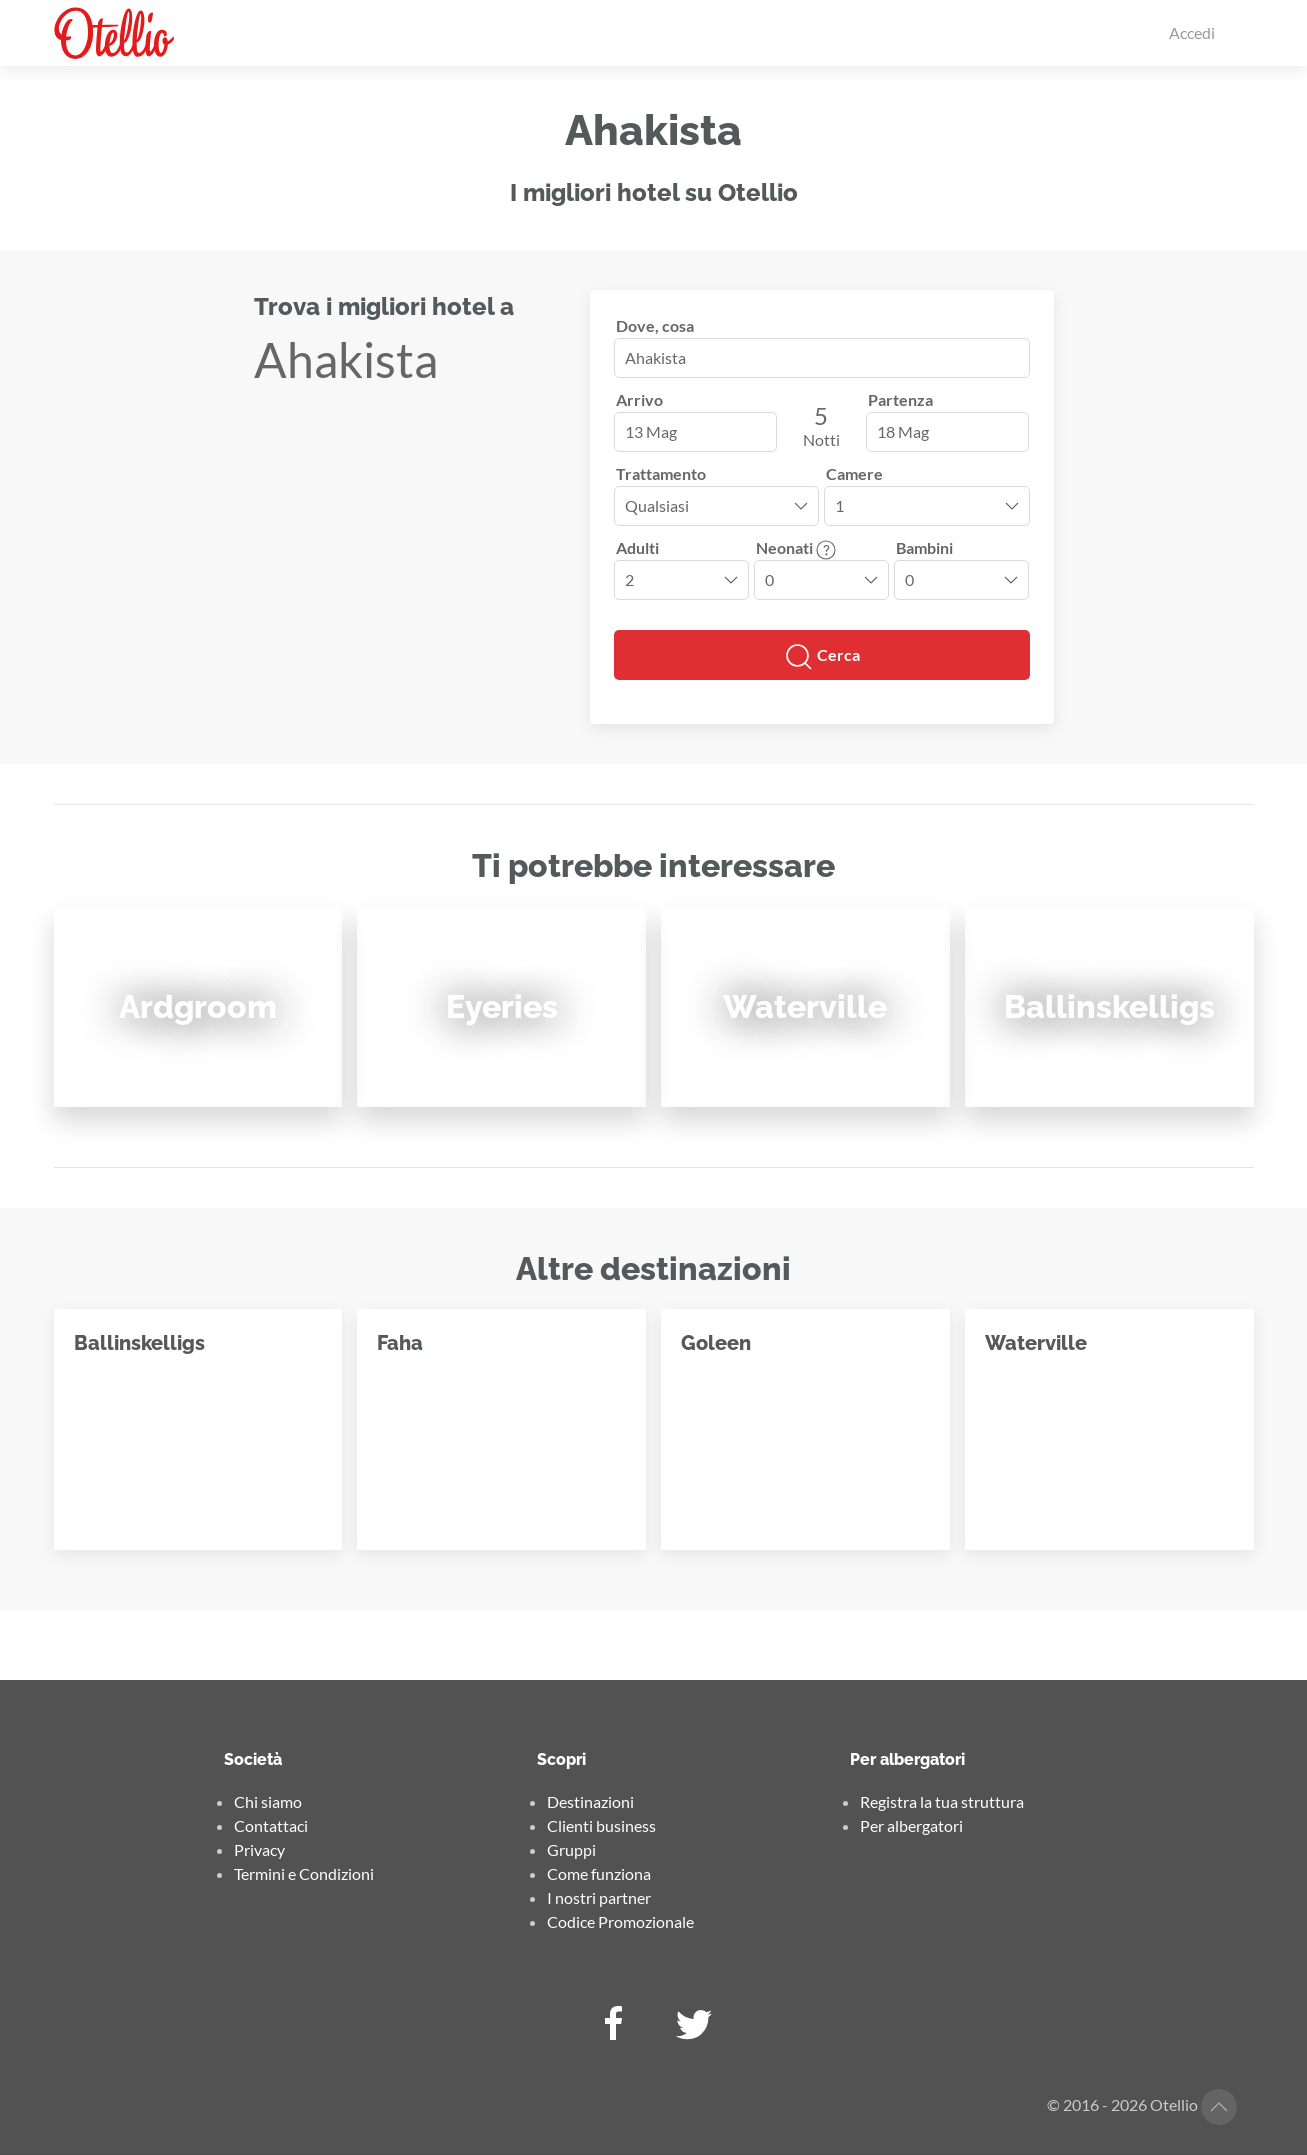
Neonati (796, 547)
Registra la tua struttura (942, 1801)
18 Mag (903, 431)
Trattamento (661, 473)
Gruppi (571, 1849)
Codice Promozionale (620, 1921)
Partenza (900, 399)
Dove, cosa (655, 325)
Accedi (1192, 32)
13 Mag (651, 431)
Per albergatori (911, 1825)
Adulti (637, 547)
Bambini (924, 547)
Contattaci (271, 1825)
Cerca (822, 657)
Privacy (259, 1849)
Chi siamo (268, 1801)
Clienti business (601, 1825)
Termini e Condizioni (304, 1873)
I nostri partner (599, 1897)
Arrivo (639, 399)
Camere (854, 473)
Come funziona (599, 1873)
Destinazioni (590, 1801)
